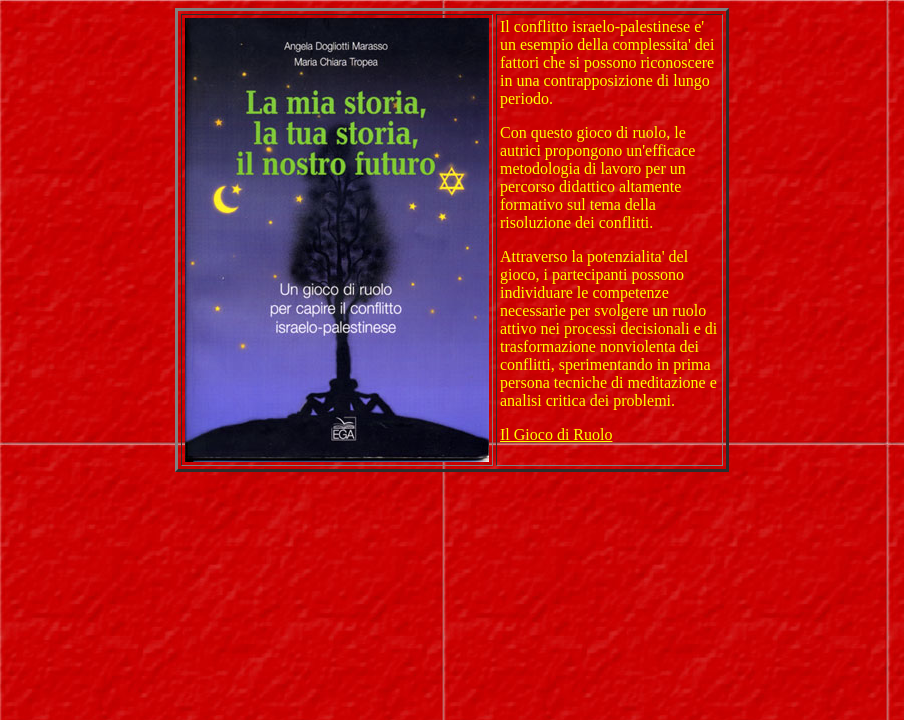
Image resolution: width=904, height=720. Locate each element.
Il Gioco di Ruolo (556, 434)
